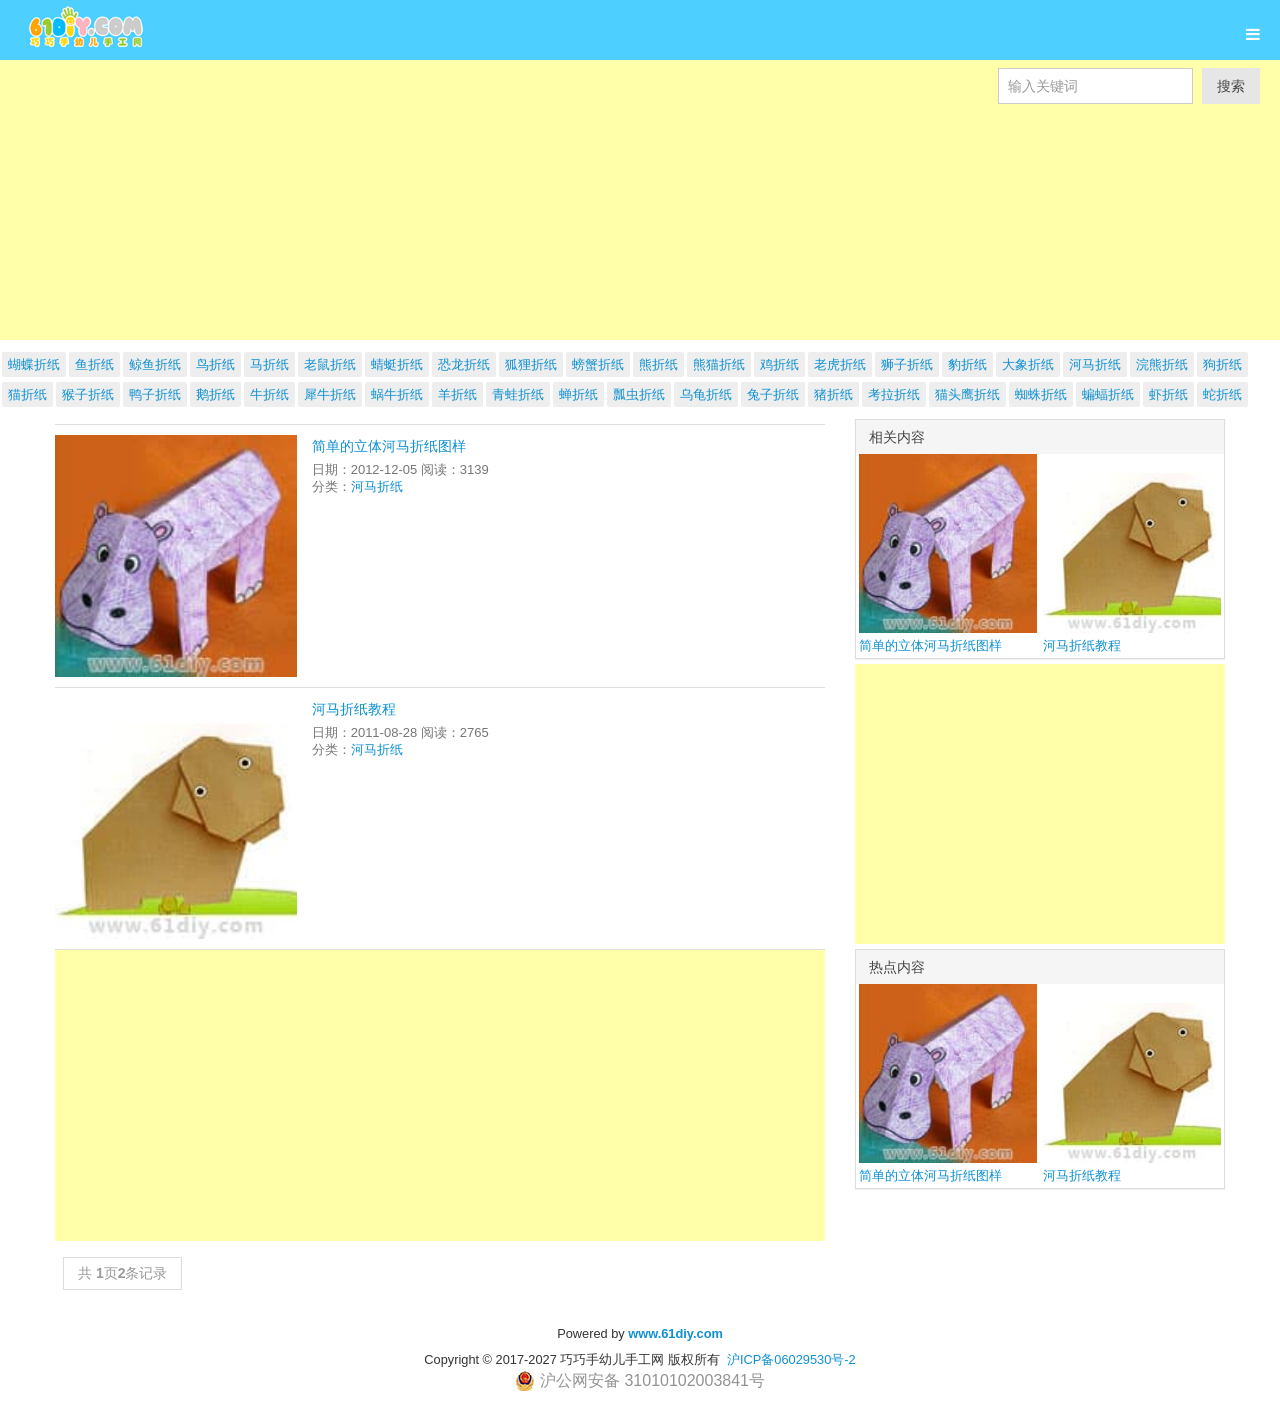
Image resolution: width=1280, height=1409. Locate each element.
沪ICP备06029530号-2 (791, 1359)
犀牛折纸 (330, 394)
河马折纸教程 (354, 709)
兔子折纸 (773, 394)
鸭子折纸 (155, 394)
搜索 (1231, 86)
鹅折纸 (215, 394)
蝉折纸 (578, 394)
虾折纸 (1168, 394)
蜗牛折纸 (397, 394)
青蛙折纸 (518, 394)
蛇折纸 (1222, 394)
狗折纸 (1222, 364)
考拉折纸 (894, 394)
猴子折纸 (88, 394)
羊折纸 (457, 394)
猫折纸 (27, 394)
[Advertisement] (600, 244)
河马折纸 (377, 486)
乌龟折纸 (706, 394)
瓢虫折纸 (639, 394)
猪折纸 (833, 394)
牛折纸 (269, 394)
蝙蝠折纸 (1108, 394)
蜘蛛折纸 (1041, 394)
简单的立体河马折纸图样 (389, 446)
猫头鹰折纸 (967, 394)
